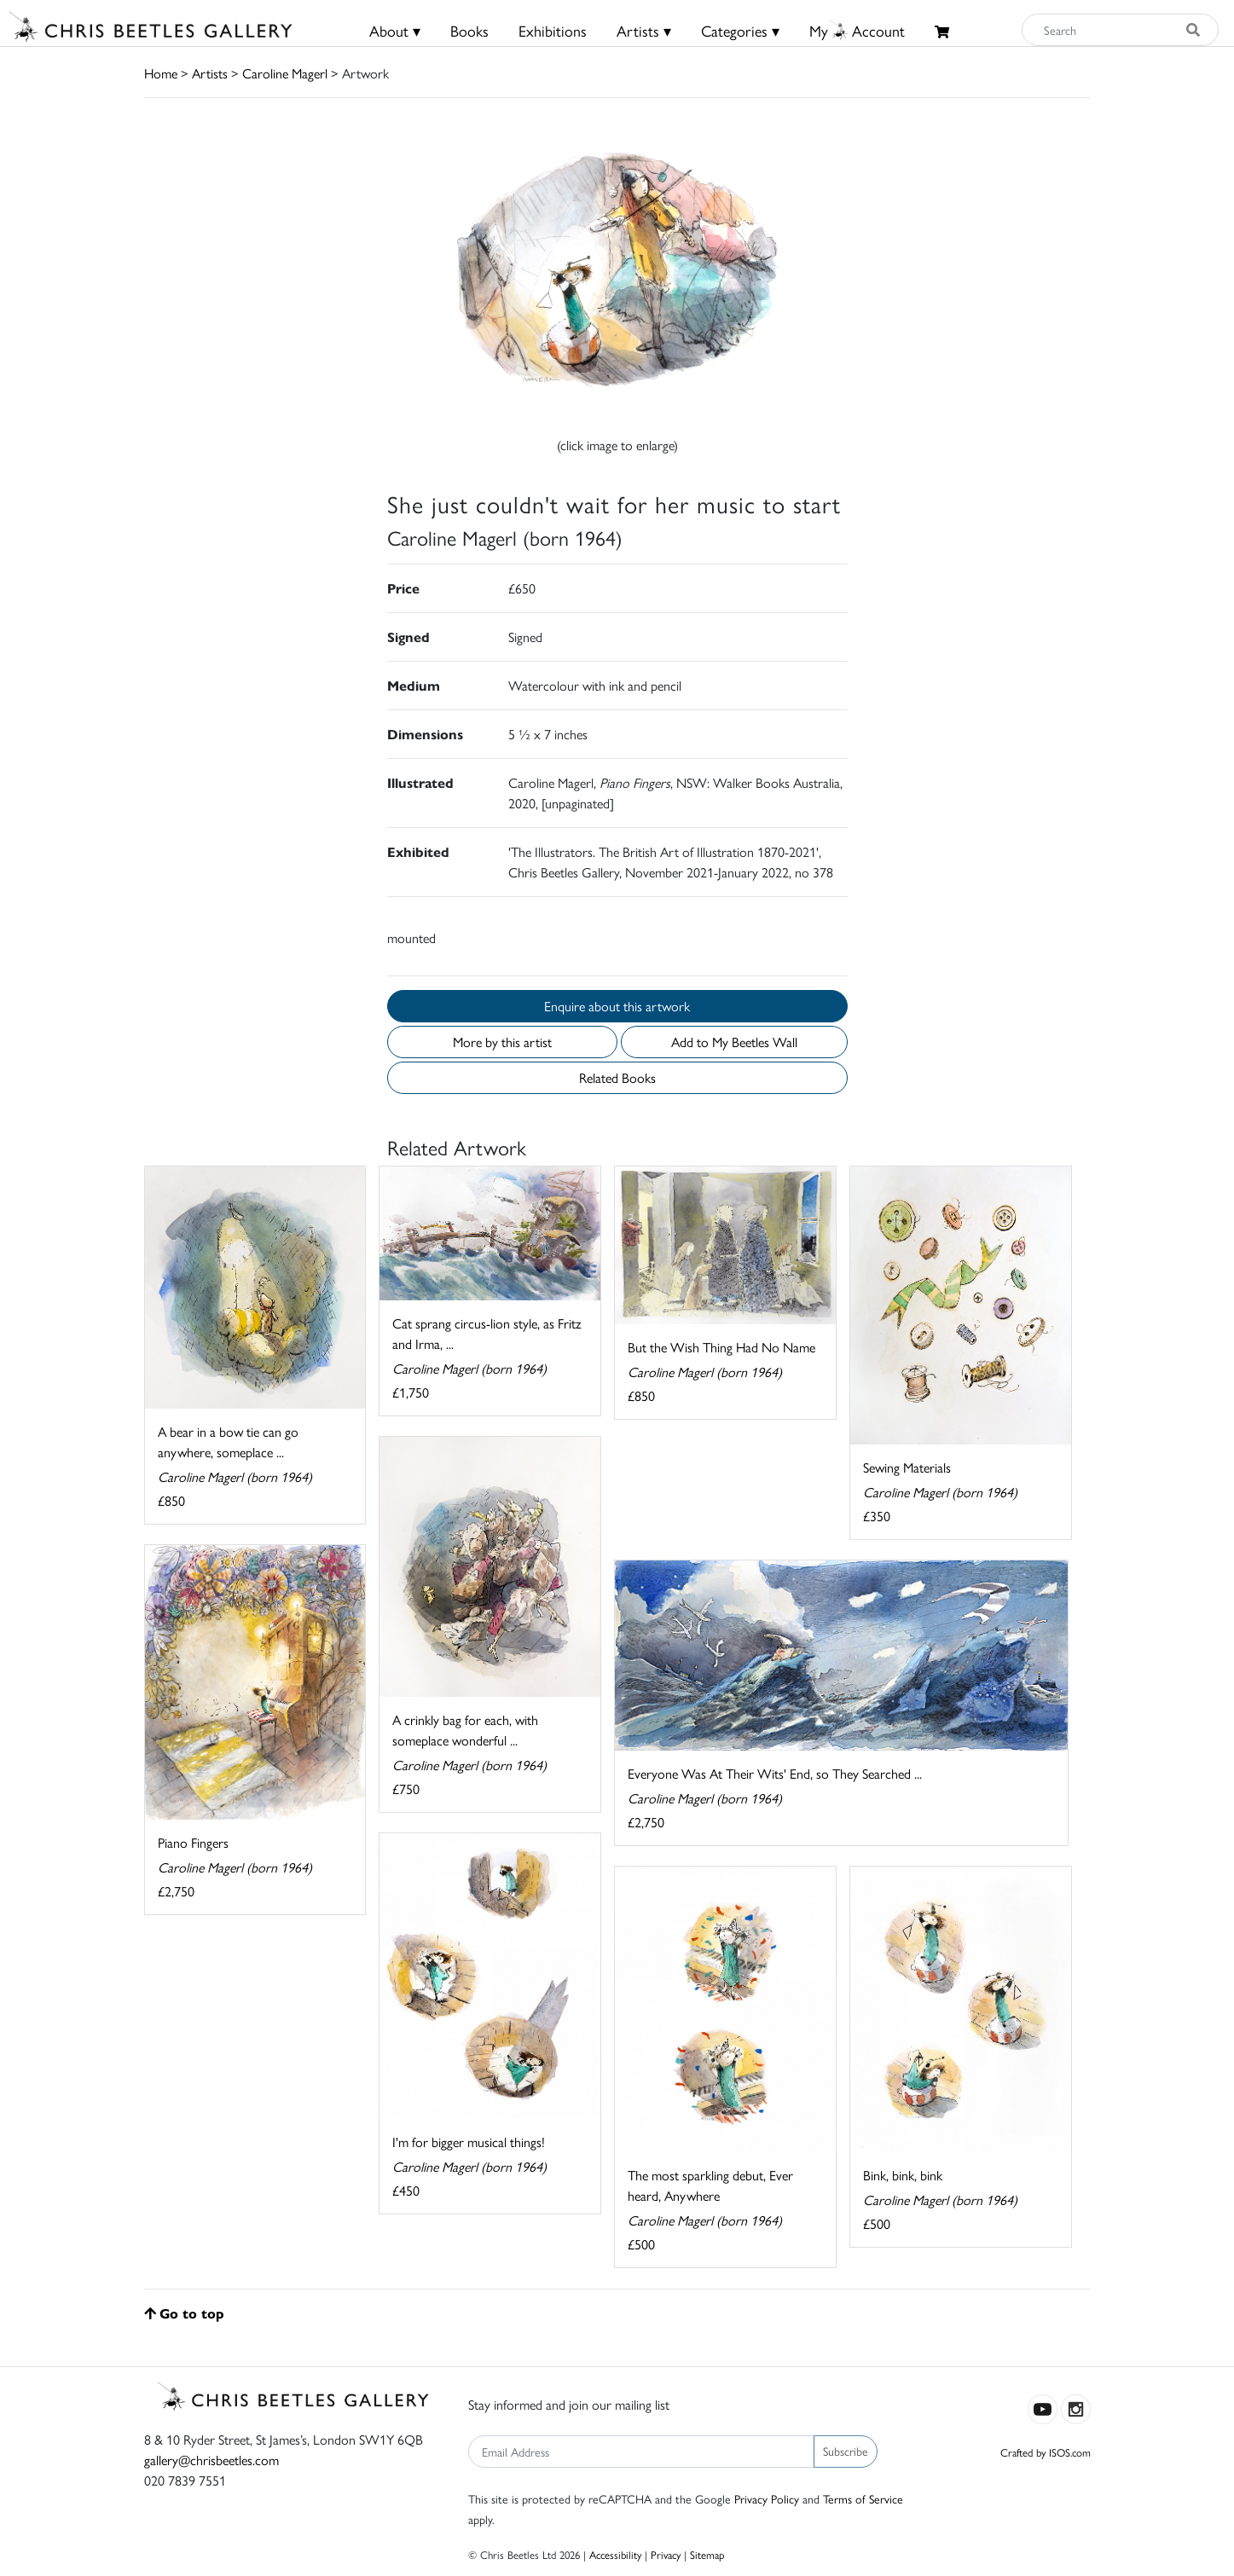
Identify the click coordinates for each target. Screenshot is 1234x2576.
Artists (210, 73)
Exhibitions (553, 30)
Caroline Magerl (284, 73)
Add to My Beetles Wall (734, 1041)
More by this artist (502, 1041)
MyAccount (857, 30)
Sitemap (707, 2554)
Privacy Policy (766, 2498)
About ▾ (394, 30)
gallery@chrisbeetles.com (211, 2459)
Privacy (666, 2554)
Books (469, 30)
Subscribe (845, 2450)
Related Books (617, 1077)
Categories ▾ (740, 30)
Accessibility (615, 2554)
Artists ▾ (644, 30)
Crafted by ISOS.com (1045, 2452)
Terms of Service (863, 2498)
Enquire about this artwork (617, 1006)
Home (160, 73)
